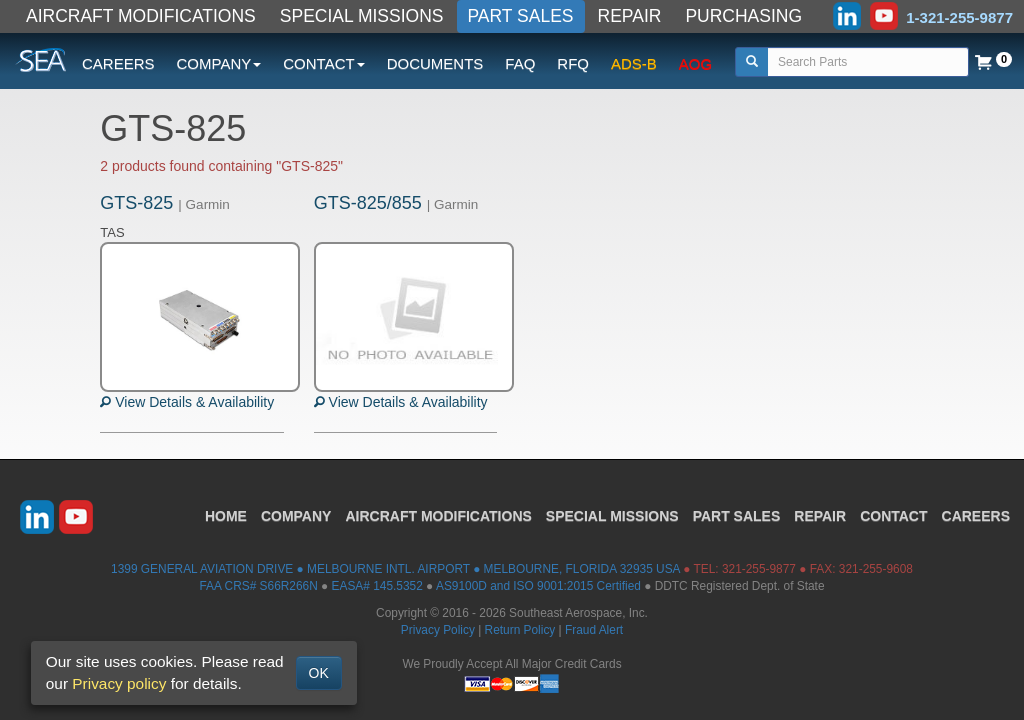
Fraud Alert (594, 630)
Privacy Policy (438, 630)
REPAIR (630, 16)
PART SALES (521, 16)
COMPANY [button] (219, 63)
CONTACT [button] (323, 63)
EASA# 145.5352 (377, 586)
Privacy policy (119, 683)
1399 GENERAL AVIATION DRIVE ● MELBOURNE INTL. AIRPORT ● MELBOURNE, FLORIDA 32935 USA (395, 569)
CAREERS (118, 63)
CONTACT (893, 516)
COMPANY (296, 516)
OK (319, 673)
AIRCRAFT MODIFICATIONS (141, 16)
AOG (695, 63)
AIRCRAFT (438, 516)
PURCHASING (743, 16)
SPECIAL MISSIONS (362, 16)
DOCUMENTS (435, 63)
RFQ (573, 63)
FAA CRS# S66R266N (258, 586)
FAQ (520, 63)
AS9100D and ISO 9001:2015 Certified (538, 586)
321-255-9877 (759, 569)
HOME (226, 516)
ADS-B (634, 63)
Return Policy (520, 630)
